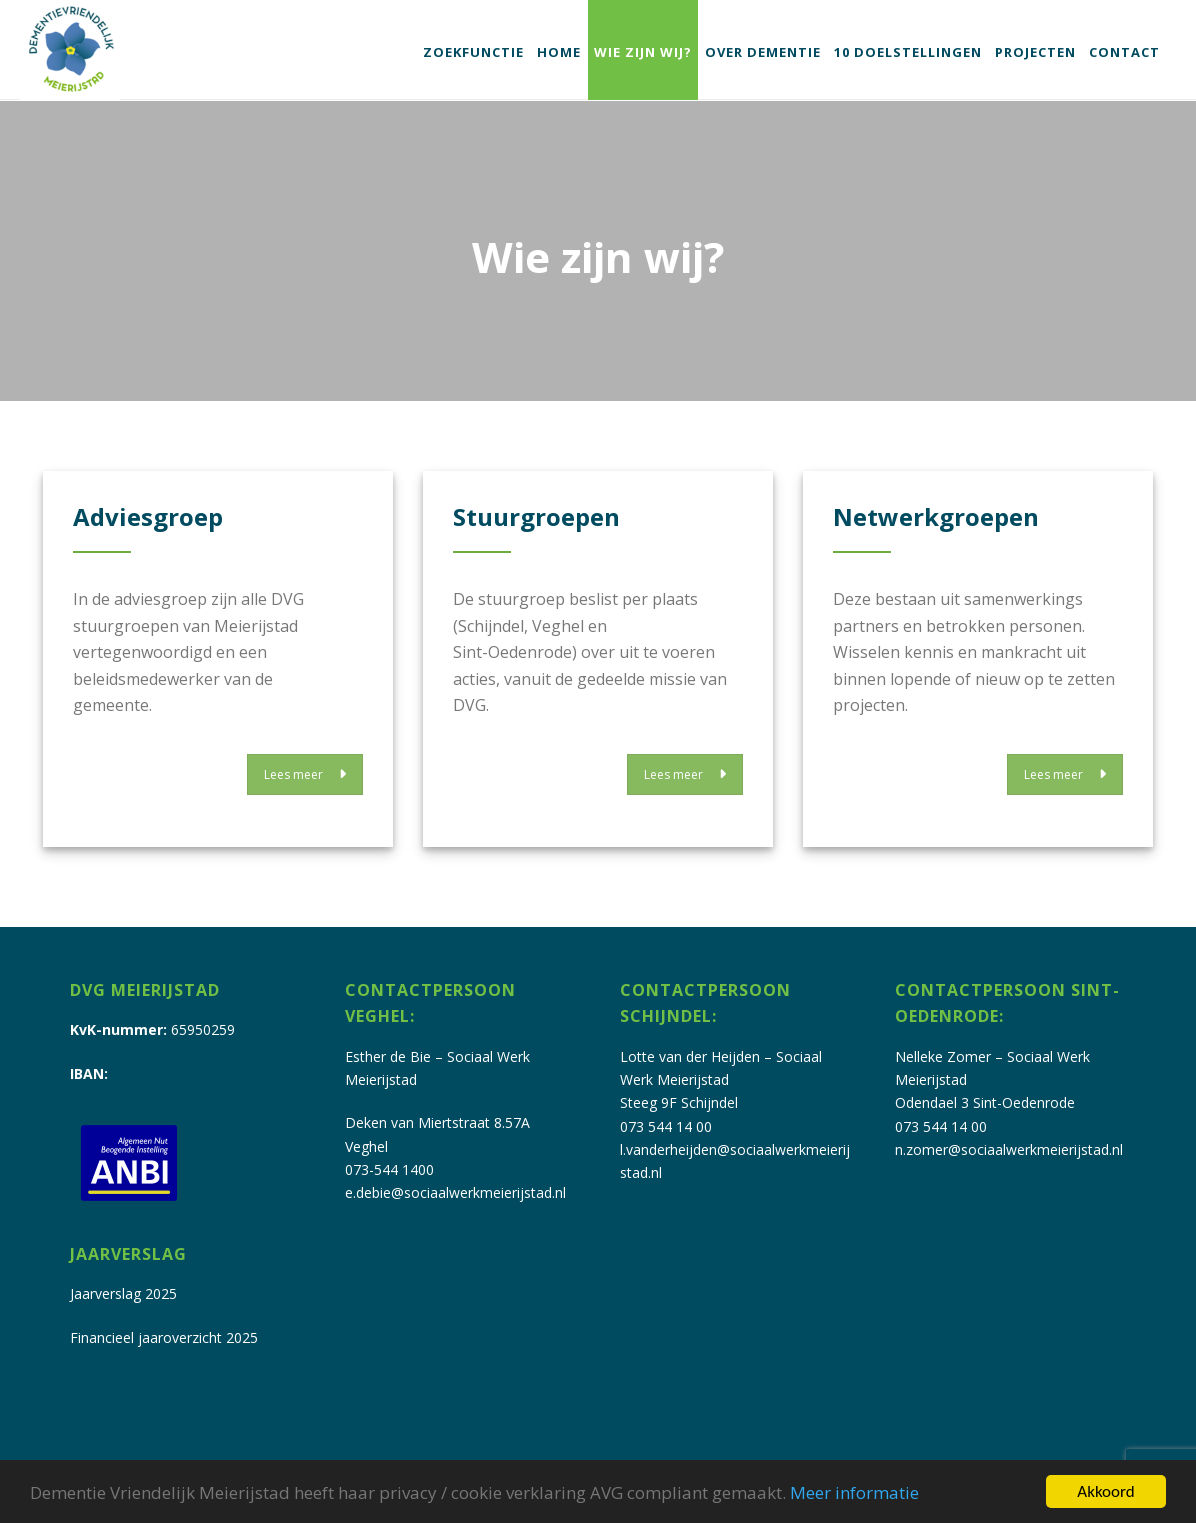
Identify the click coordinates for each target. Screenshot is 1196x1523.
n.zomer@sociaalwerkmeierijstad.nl (1009, 1149)
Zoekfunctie (473, 52)
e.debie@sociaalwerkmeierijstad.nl (455, 1192)
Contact (1124, 52)
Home (559, 52)
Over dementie (763, 52)
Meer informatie (854, 1492)
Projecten (1035, 52)
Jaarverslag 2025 (123, 1293)
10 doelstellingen (908, 52)
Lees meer (305, 774)
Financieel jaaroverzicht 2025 (164, 1337)
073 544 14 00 (666, 1126)
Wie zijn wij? (643, 52)
